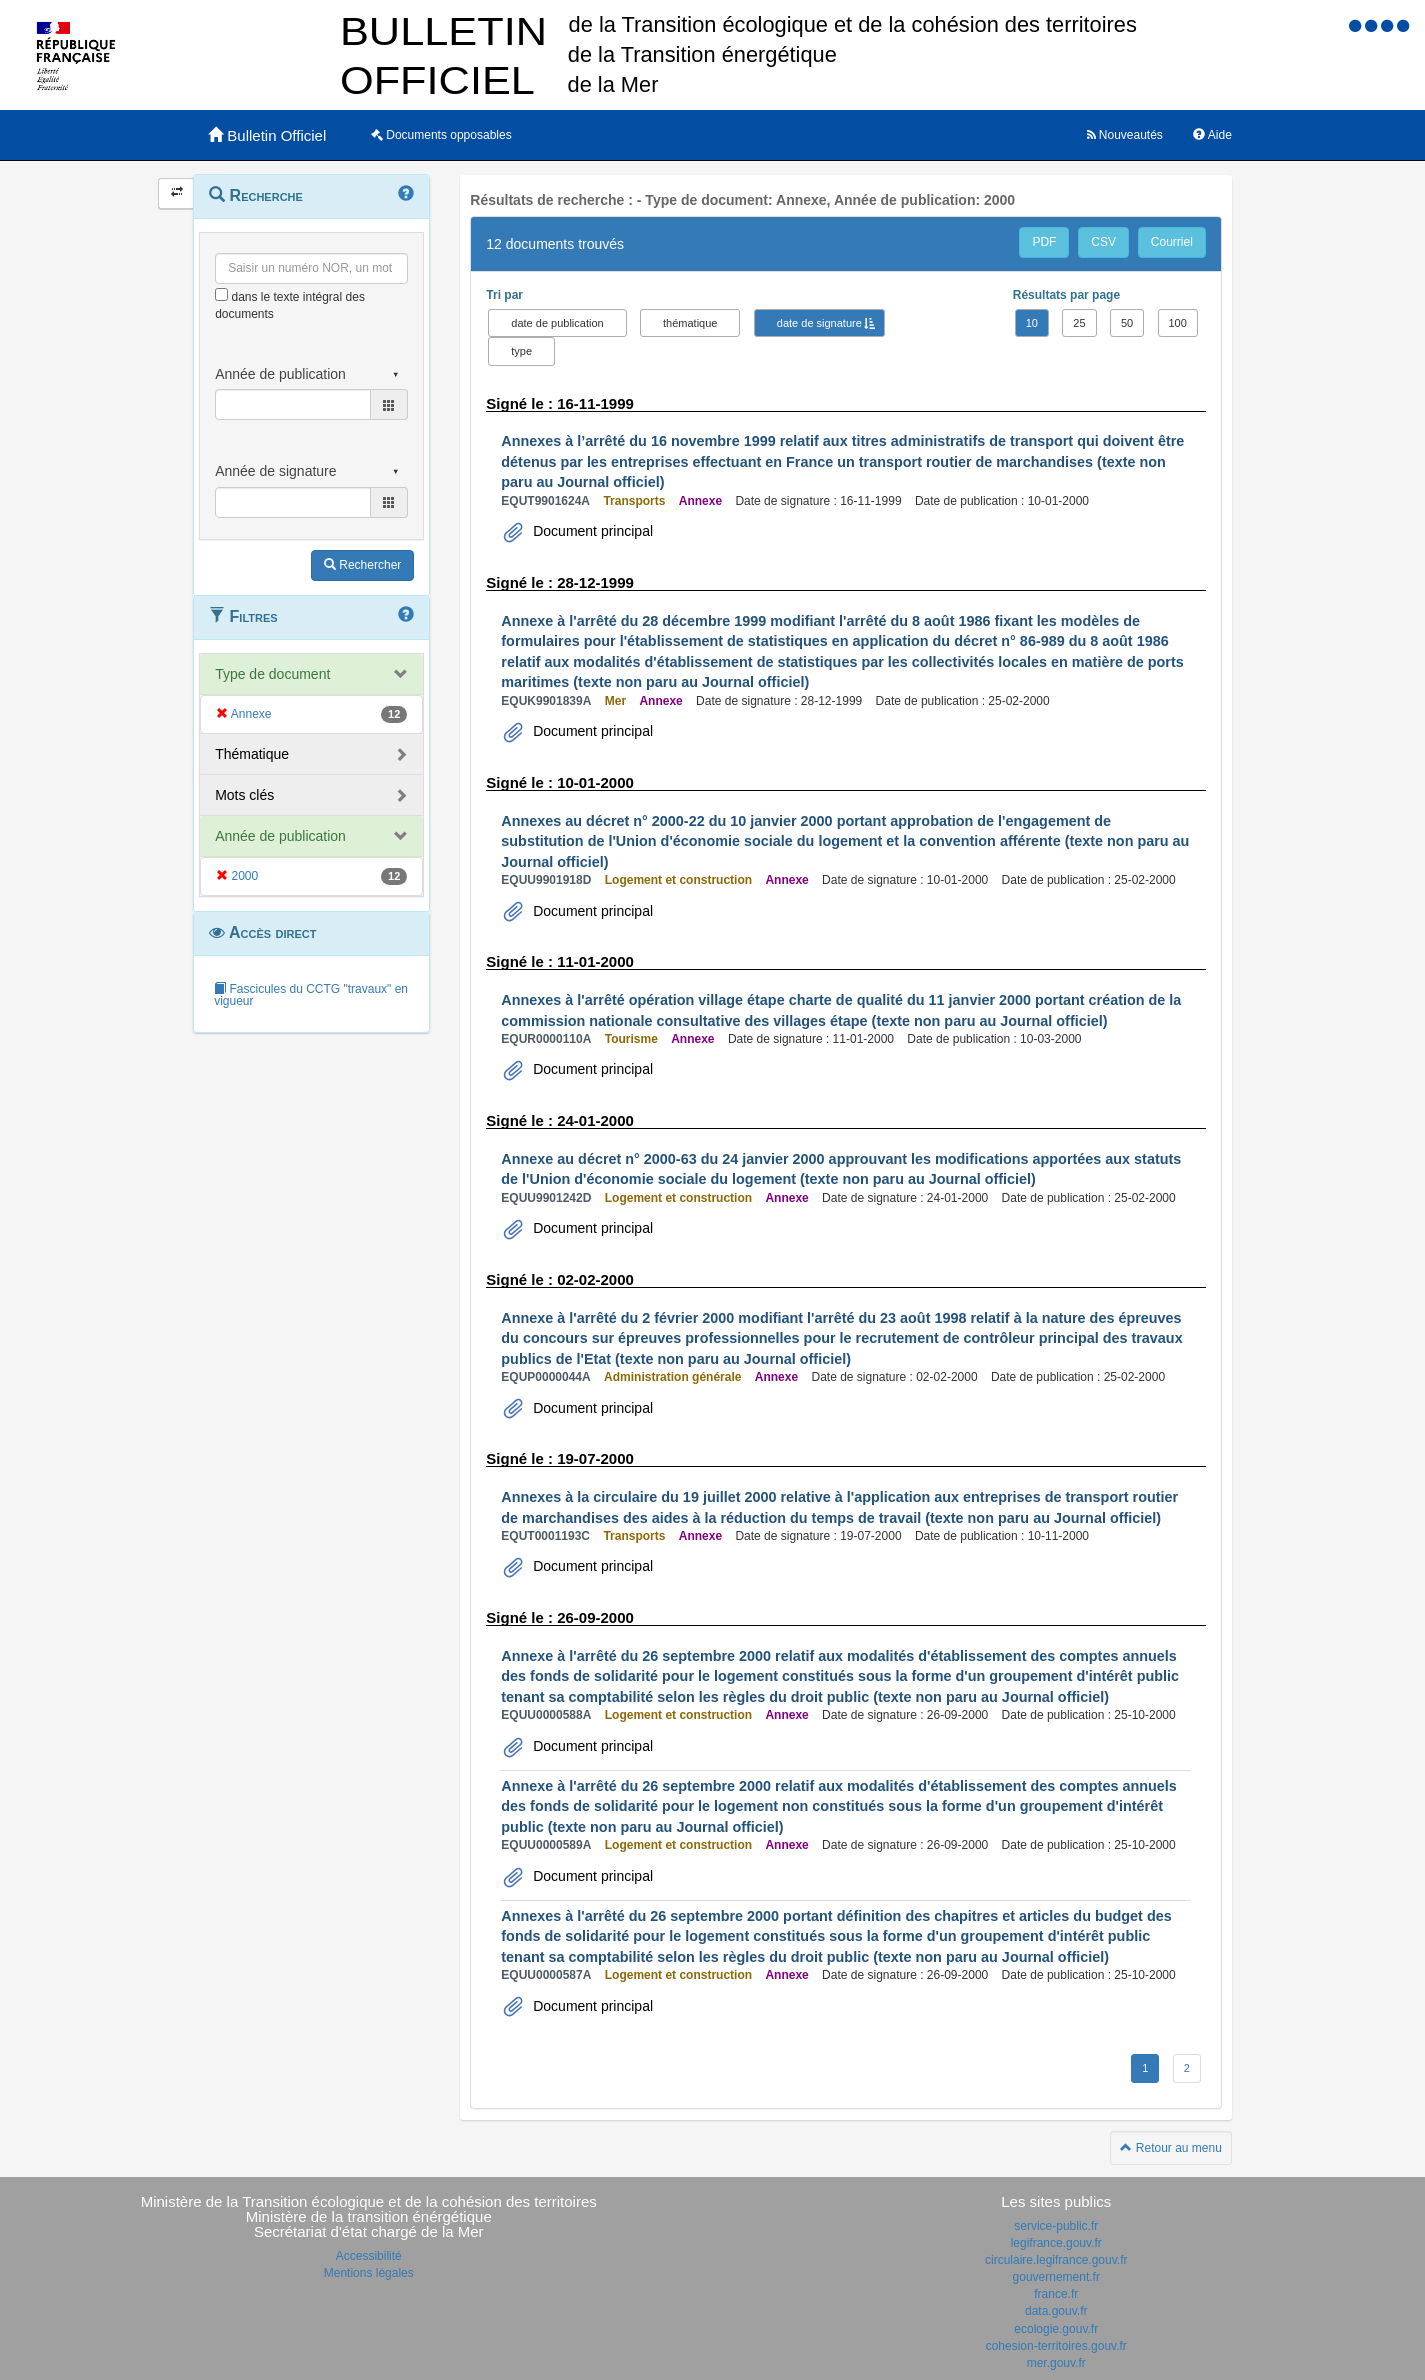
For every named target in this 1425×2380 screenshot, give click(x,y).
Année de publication (280, 836)
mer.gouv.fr (1056, 2363)
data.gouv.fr (1056, 2311)
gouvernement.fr (1056, 2277)
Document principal (591, 531)
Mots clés (244, 795)
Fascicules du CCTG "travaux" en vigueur (311, 995)
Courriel (1172, 242)
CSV (1103, 242)
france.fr (1056, 2294)
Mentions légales (369, 2273)
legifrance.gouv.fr (1056, 2243)
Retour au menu (1170, 2148)
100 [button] (1178, 323)
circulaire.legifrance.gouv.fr (1056, 2260)
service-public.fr (1056, 2226)
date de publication (557, 323)
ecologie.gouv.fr (1056, 2329)
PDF (1044, 242)
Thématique (252, 754)
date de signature (819, 323)
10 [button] (1032, 323)
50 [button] (1127, 323)
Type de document (272, 674)
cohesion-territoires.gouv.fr (1056, 2346)
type (521, 351)
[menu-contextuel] (221, 294)
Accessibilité (369, 2256)
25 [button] (1079, 323)
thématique (690, 323)
